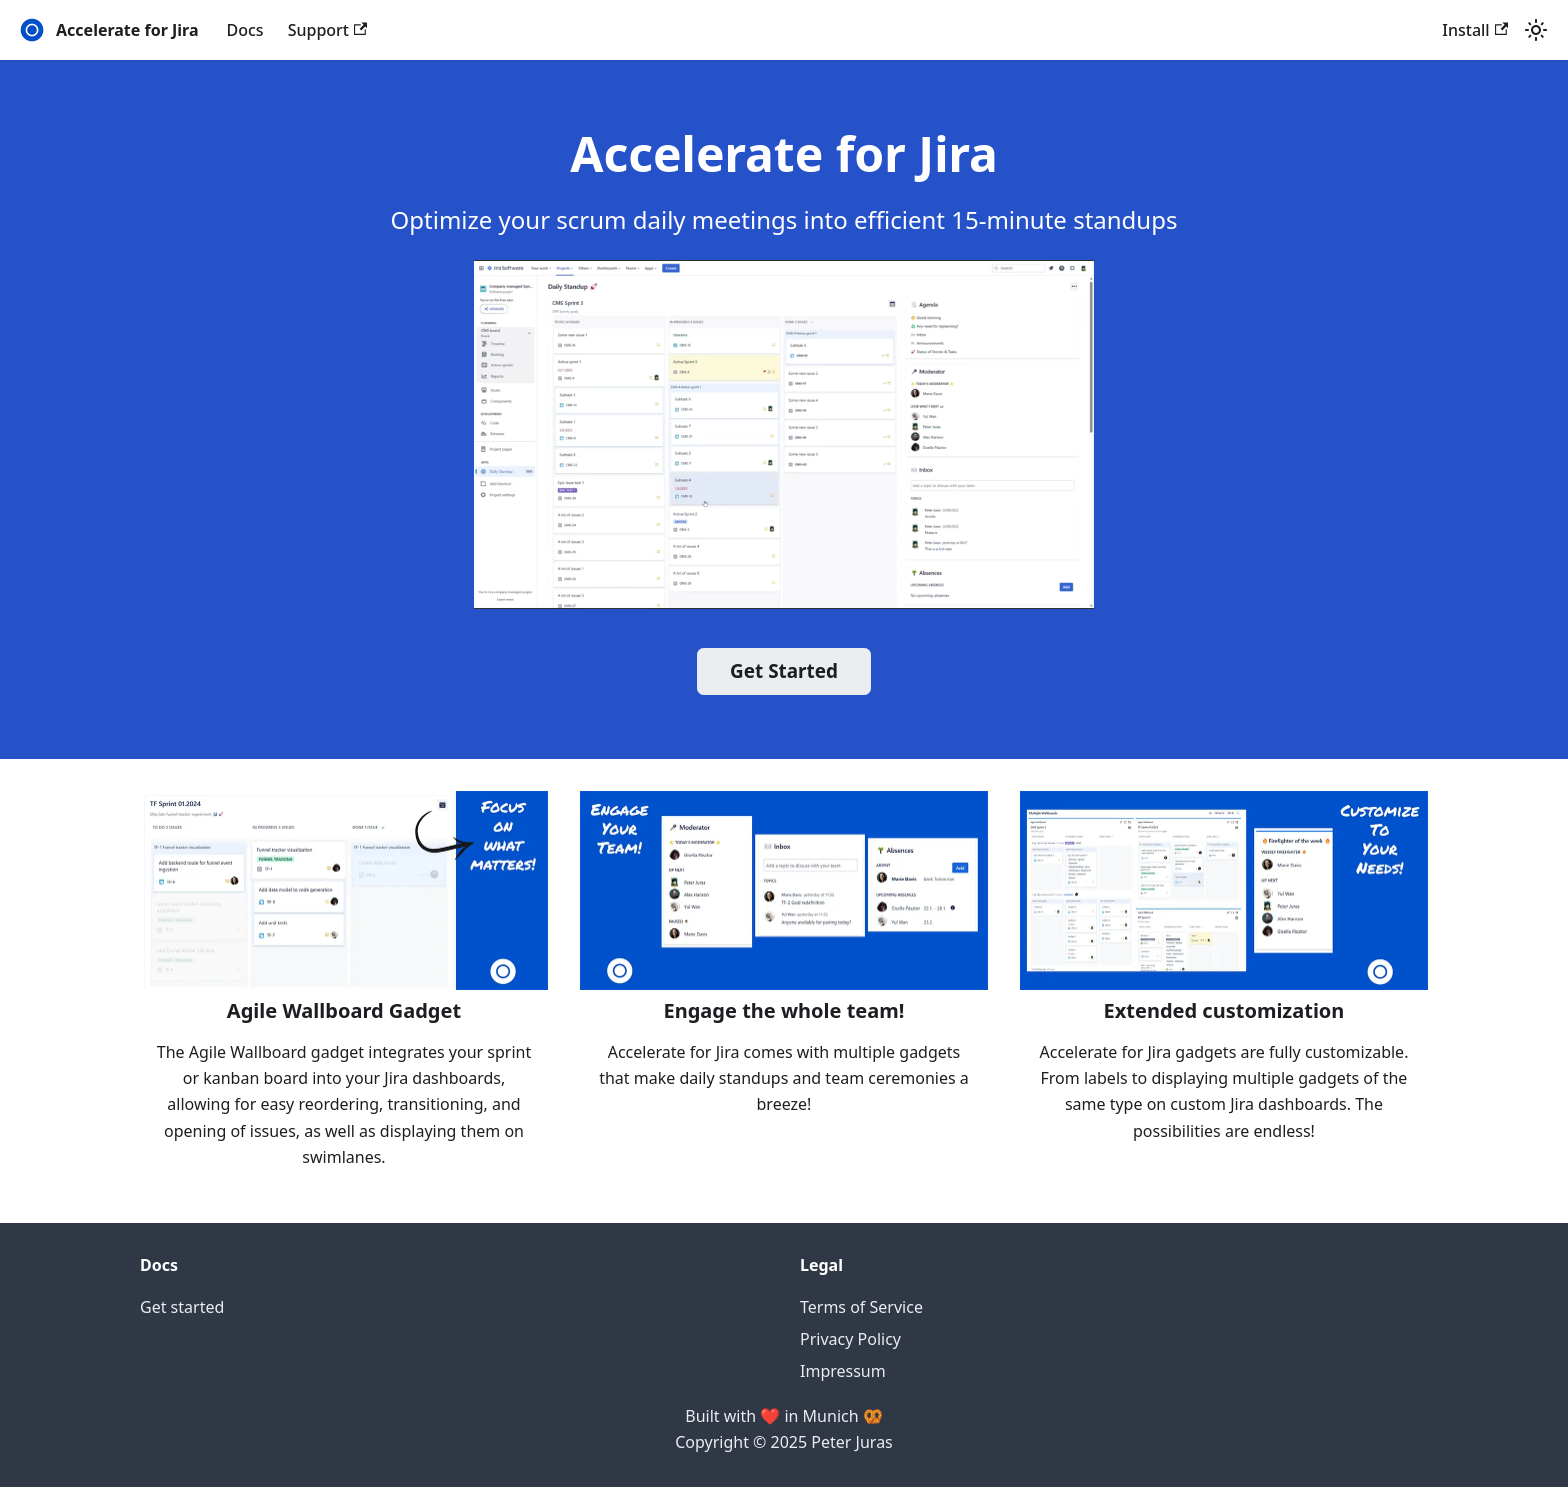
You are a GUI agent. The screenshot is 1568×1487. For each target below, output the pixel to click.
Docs (245, 30)
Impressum (843, 1371)
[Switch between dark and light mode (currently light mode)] (1536, 30)
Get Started (784, 671)
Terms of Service (861, 1307)
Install (1475, 30)
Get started (182, 1307)
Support (328, 30)
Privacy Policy (850, 1339)
